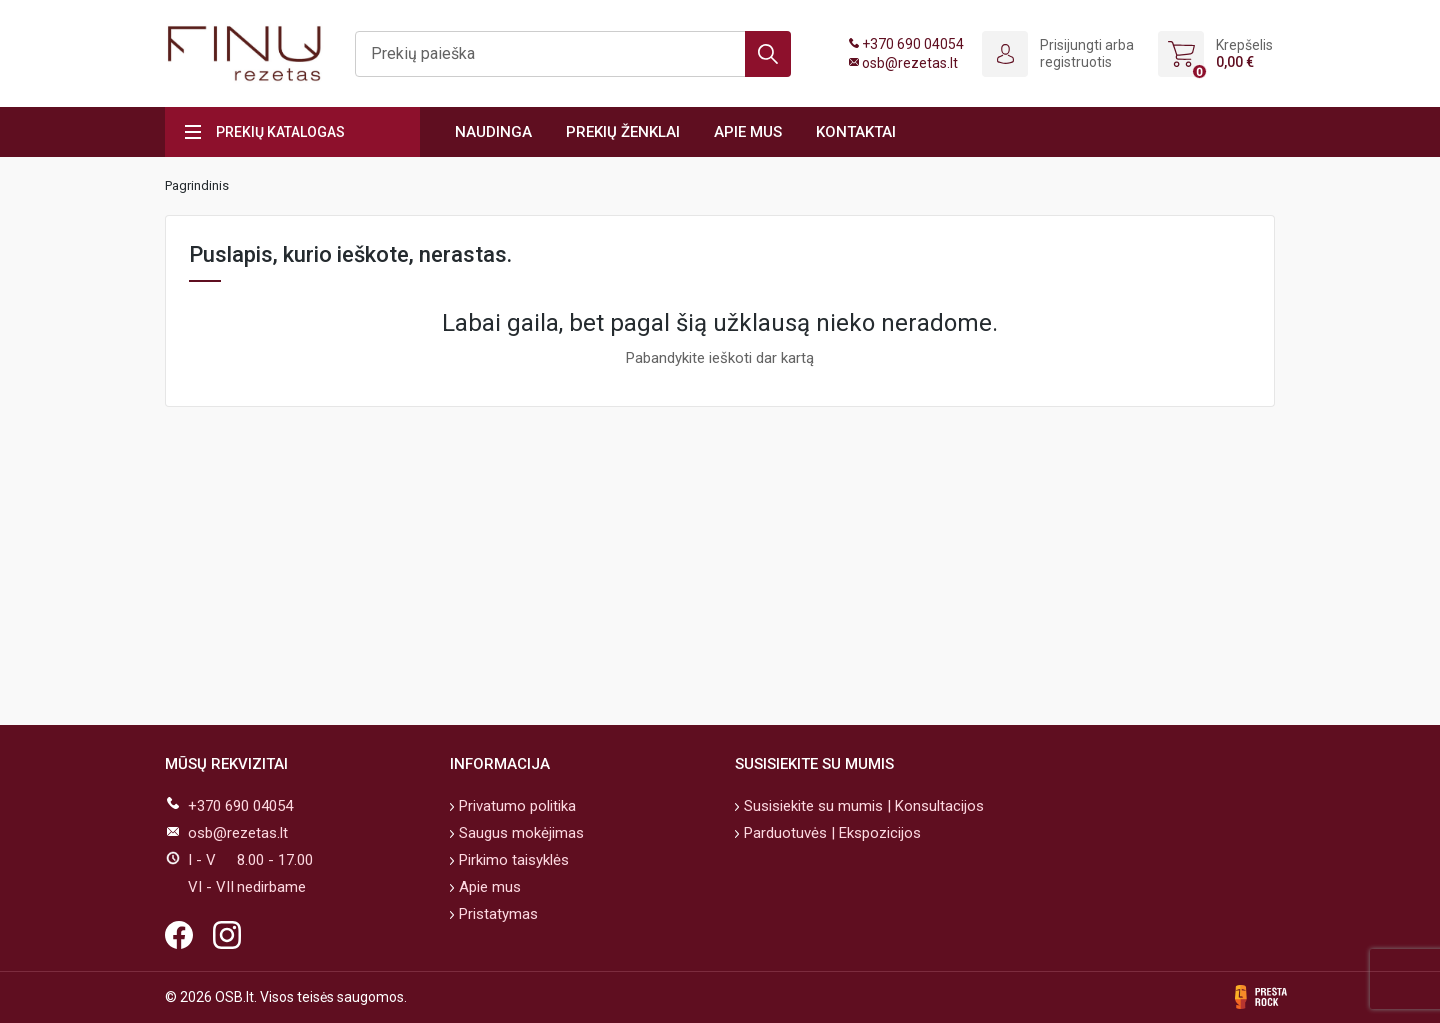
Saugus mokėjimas (519, 833)
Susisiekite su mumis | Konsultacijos (862, 806)
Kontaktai (856, 132)
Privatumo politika (515, 806)
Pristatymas (496, 914)
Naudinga (493, 132)
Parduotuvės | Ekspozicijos (830, 833)
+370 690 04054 (913, 44)
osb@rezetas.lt (910, 63)
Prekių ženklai (623, 132)
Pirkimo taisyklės (512, 860)
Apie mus (748, 132)
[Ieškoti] (573, 54)
